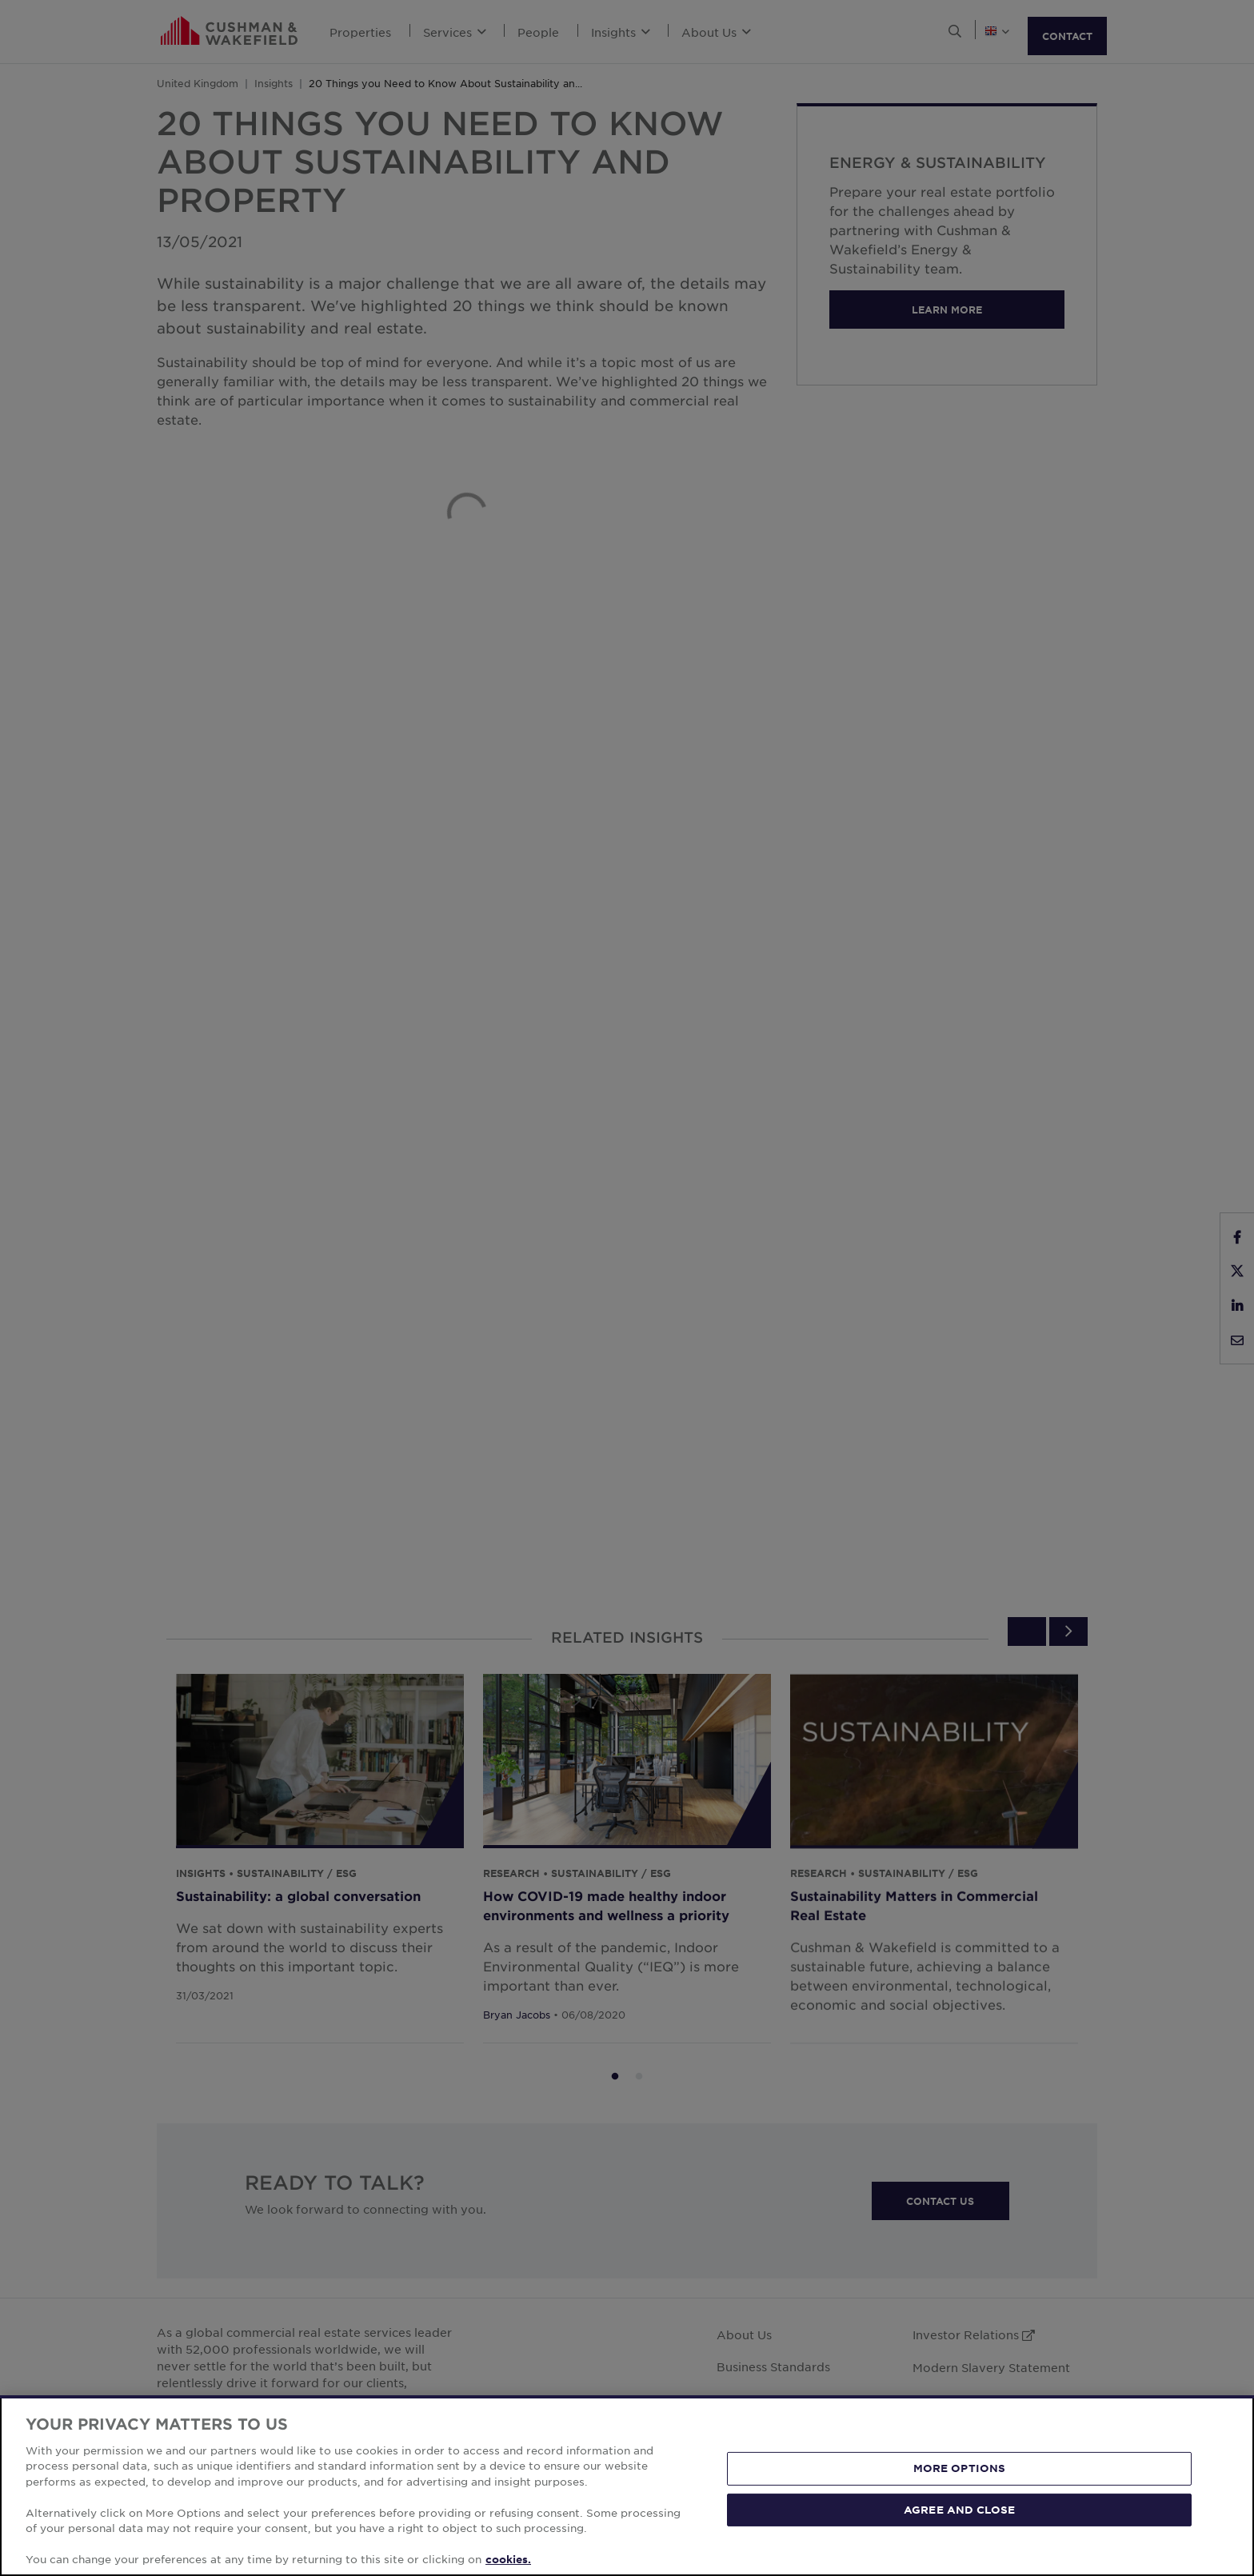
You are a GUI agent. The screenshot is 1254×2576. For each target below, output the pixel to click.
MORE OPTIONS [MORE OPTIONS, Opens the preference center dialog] (959, 2468)
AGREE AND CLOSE (959, 2508)
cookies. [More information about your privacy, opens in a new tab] (508, 2559)
